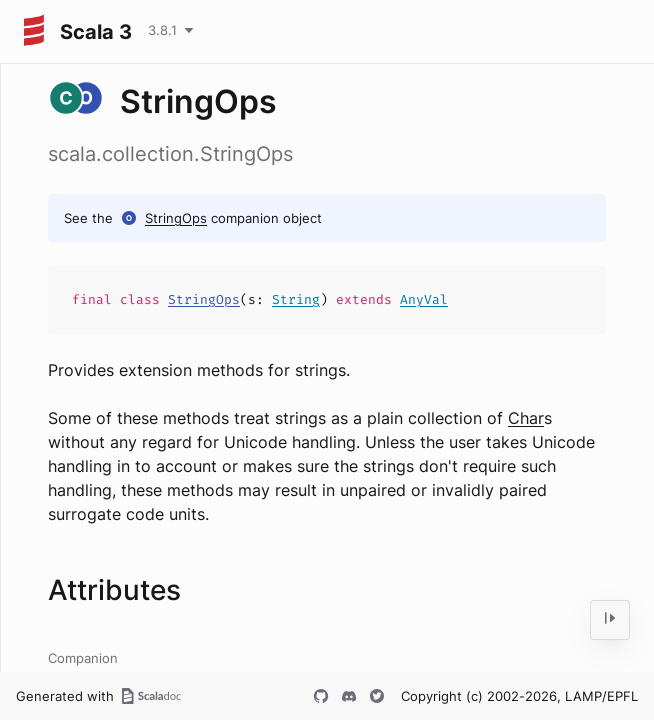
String (296, 299)
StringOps (176, 218)
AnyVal (424, 299)
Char (526, 418)
